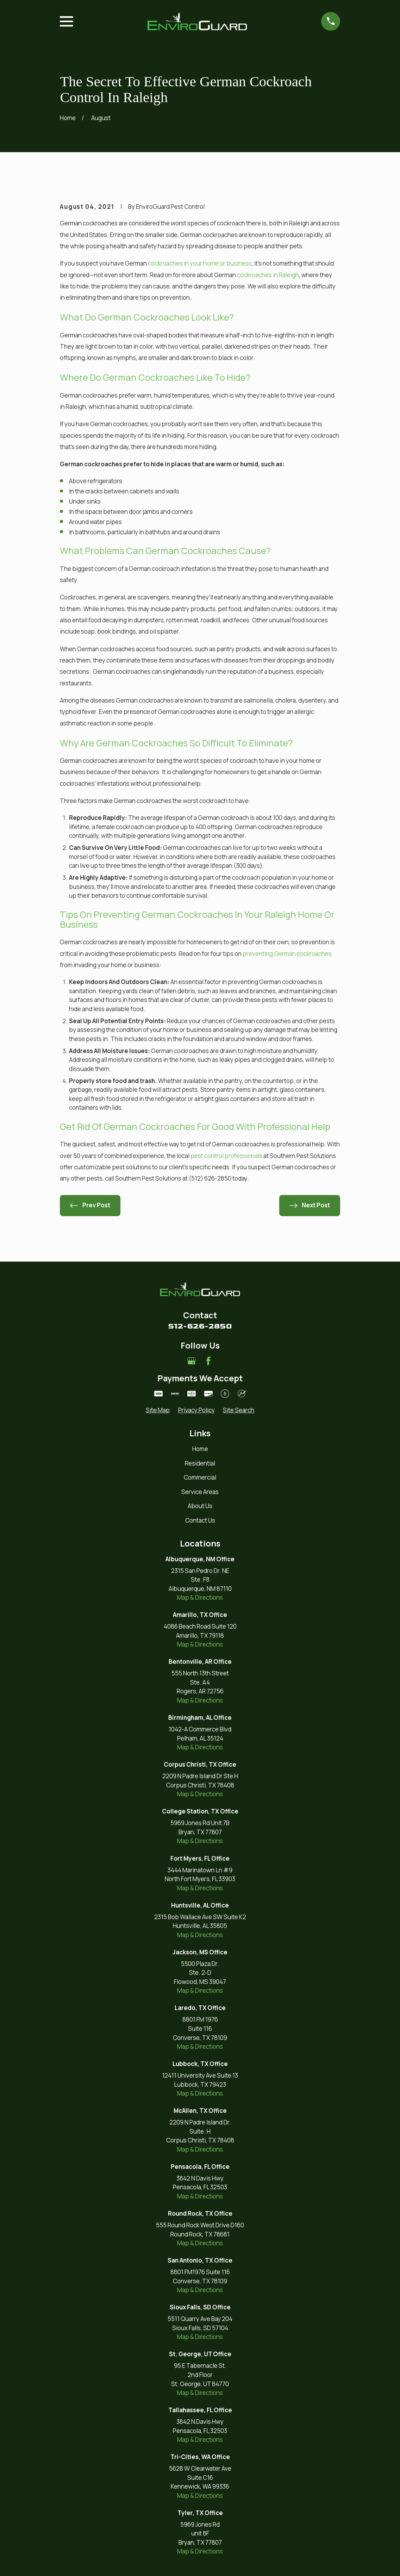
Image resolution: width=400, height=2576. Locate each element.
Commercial (200, 1477)
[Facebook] (208, 1361)
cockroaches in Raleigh (268, 275)
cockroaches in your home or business (200, 263)
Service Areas (200, 1492)
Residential (200, 1463)
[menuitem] (158, 1410)
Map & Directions (200, 1597)
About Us (200, 1506)
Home (200, 1449)
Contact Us (200, 1520)
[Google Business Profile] (191, 1361)
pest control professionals (226, 1156)
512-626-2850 (200, 1326)
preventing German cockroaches (287, 954)
